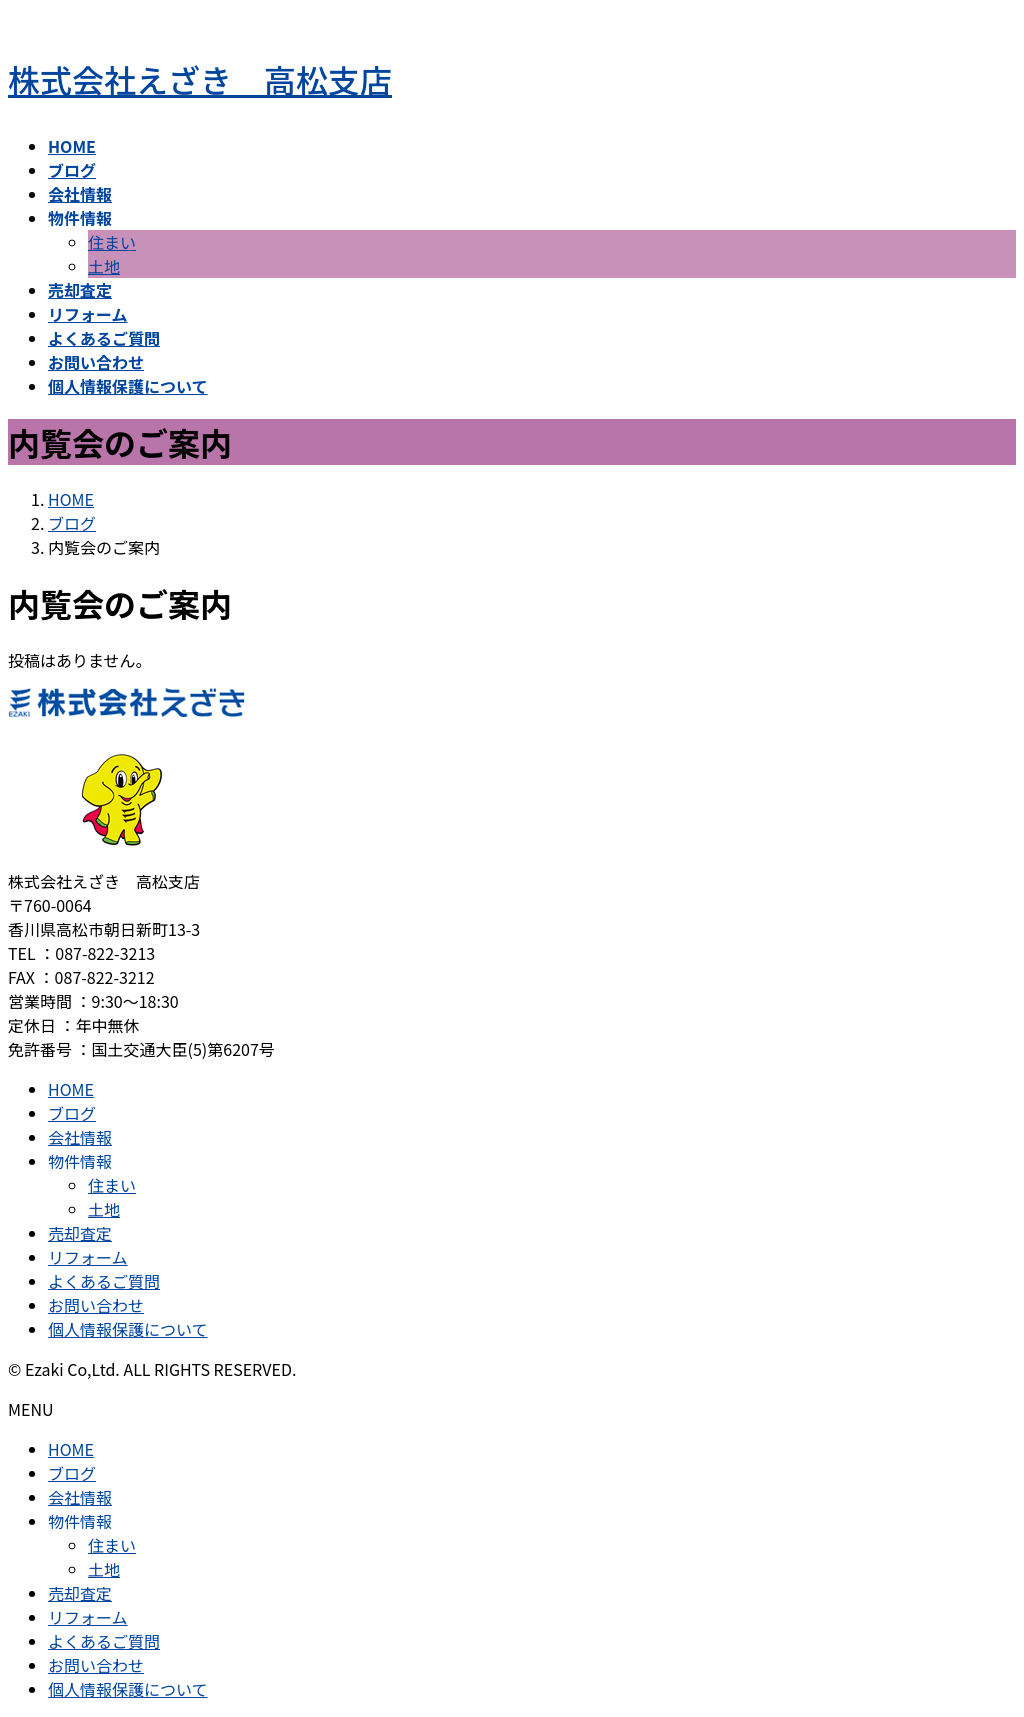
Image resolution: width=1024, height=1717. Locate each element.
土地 (104, 266)
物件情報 (80, 1161)
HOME (71, 1089)
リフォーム (88, 1257)
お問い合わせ (96, 1305)
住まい (112, 242)
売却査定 (80, 1233)
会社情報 (80, 1137)
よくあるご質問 (104, 1281)
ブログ (72, 1113)
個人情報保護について (128, 1329)
